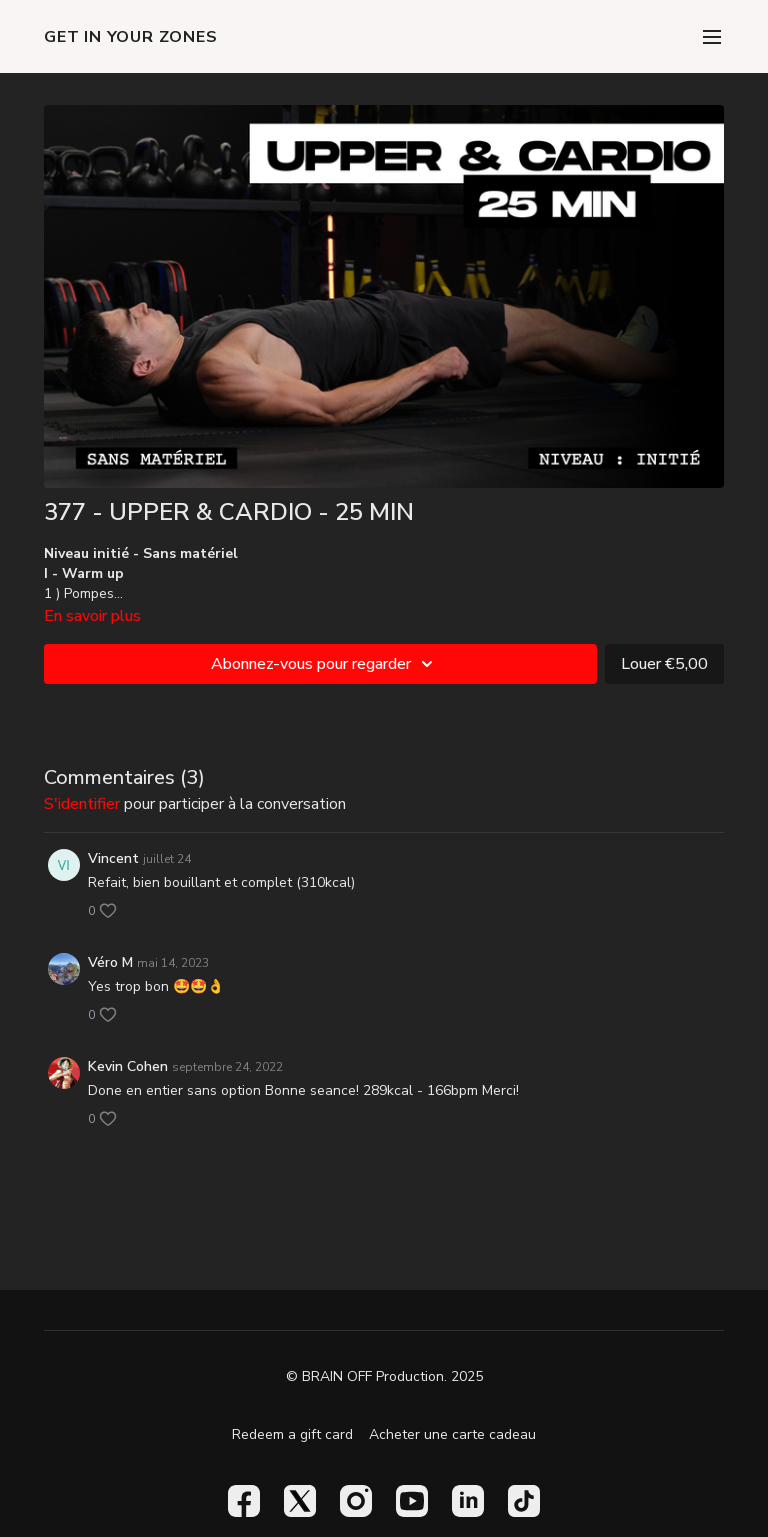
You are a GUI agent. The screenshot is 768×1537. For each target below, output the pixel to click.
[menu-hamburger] (712, 36)
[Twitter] (300, 1501)
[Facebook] (244, 1501)
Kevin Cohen (128, 1066)
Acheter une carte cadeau (452, 1434)
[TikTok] (524, 1501)
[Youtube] (412, 1501)
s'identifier (82, 804)
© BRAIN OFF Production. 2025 (384, 1377)
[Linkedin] (468, 1501)
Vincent (113, 858)
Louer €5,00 (664, 664)
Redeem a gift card (292, 1434)
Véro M (110, 962)
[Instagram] (356, 1501)
